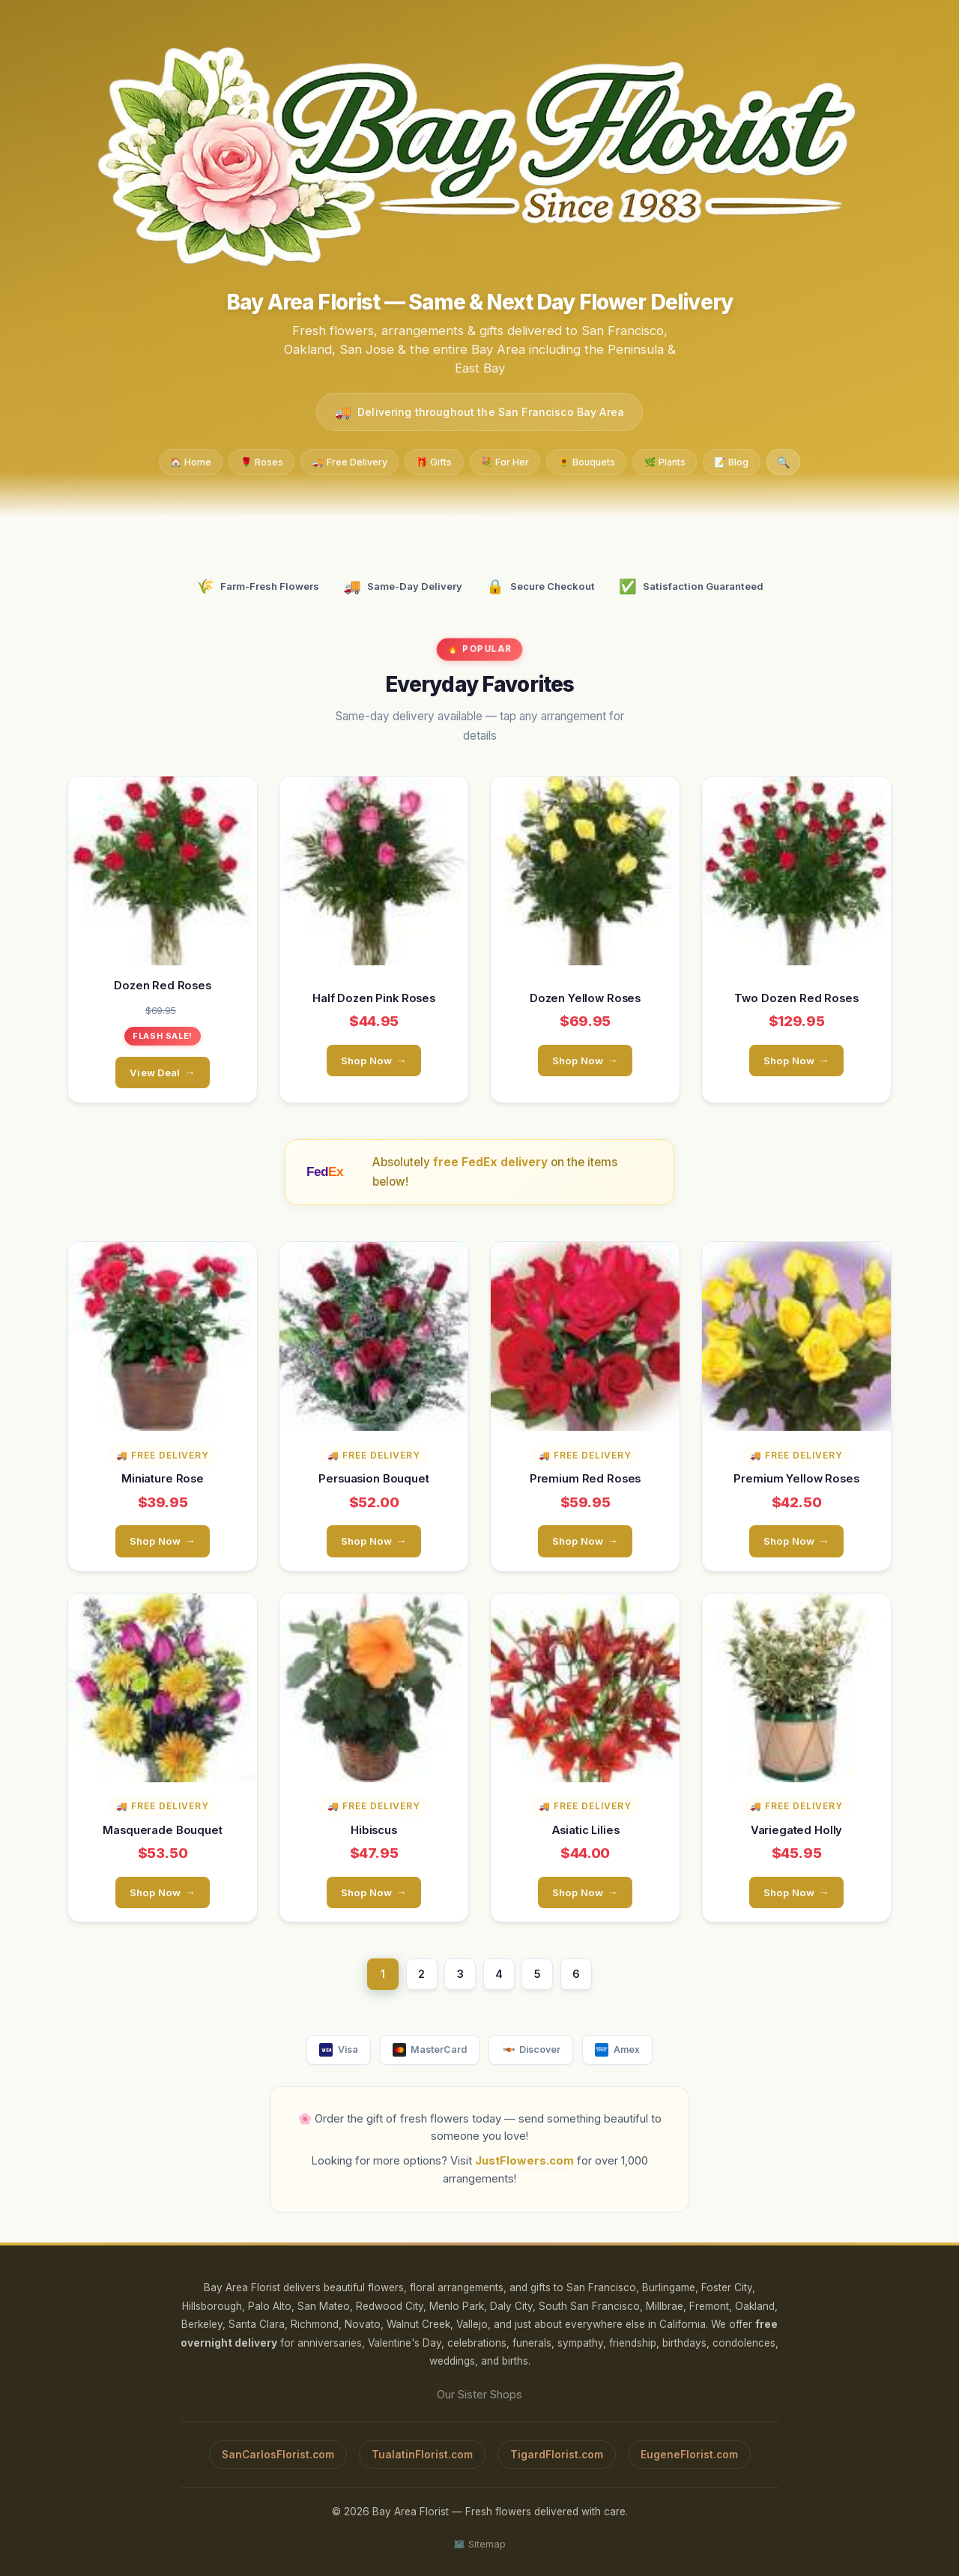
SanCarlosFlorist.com (278, 2454)
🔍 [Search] (783, 462)
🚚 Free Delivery (349, 461)
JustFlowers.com (524, 2161)
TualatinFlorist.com (422, 2454)
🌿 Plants (665, 461)
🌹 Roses (261, 461)
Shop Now (366, 1060)
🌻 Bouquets (586, 461)
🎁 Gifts (434, 461)
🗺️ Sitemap (479, 2543)
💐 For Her (505, 461)
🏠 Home (190, 461)
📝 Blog (731, 461)
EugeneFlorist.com (689, 2454)
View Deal (155, 1072)
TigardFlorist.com (556, 2454)
